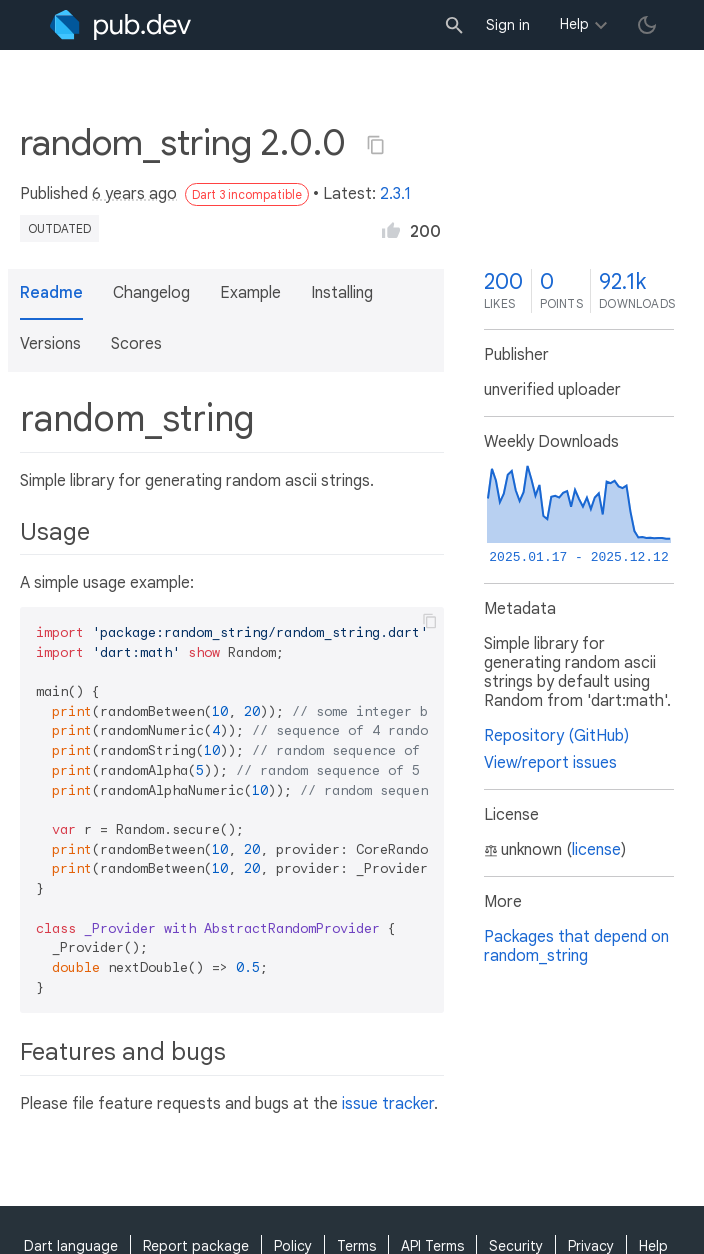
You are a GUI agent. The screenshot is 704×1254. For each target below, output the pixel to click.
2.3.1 (395, 194)
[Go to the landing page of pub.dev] (120, 25)
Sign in (508, 25)
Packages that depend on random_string (576, 946)
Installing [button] (342, 293)
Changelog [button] (151, 293)
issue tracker (388, 1104)
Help (574, 24)
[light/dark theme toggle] (647, 25)
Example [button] (250, 293)
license (596, 850)
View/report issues (550, 763)
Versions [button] (50, 344)
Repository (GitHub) (556, 736)
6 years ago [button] (134, 194)
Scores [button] (136, 344)
